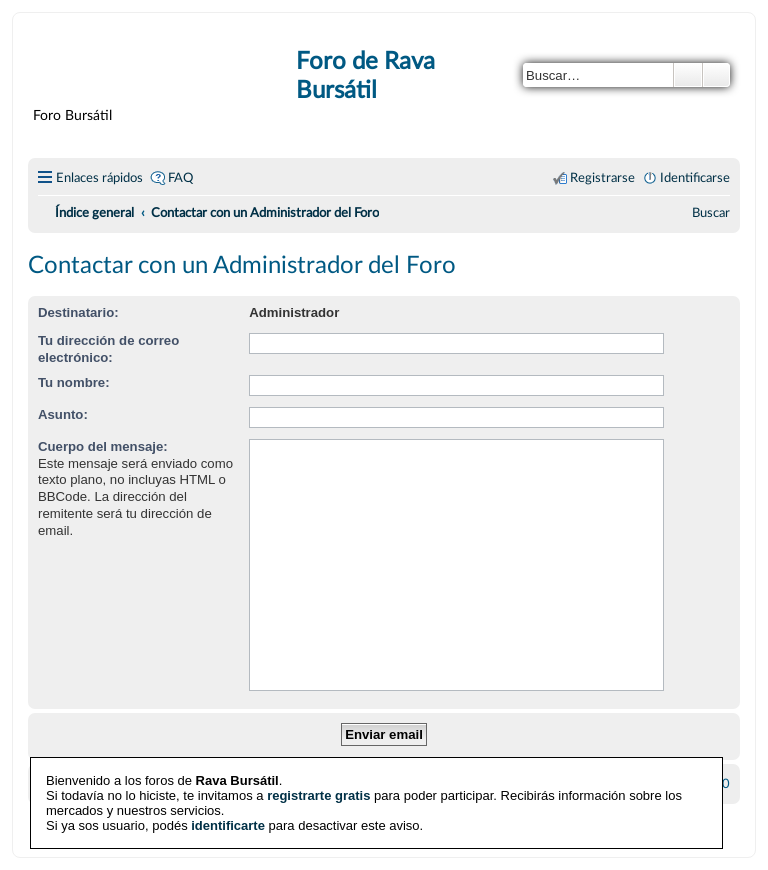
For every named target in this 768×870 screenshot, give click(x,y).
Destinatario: (78, 312)
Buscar (688, 75)
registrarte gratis (318, 794)
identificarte (228, 824)
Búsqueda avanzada (716, 75)
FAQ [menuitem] (180, 178)
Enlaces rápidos (99, 178)
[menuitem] (711, 213)
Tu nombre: (74, 382)
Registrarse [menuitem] (602, 178)
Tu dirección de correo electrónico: (108, 349)
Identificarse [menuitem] (695, 178)
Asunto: (63, 414)
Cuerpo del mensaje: (103, 446)
